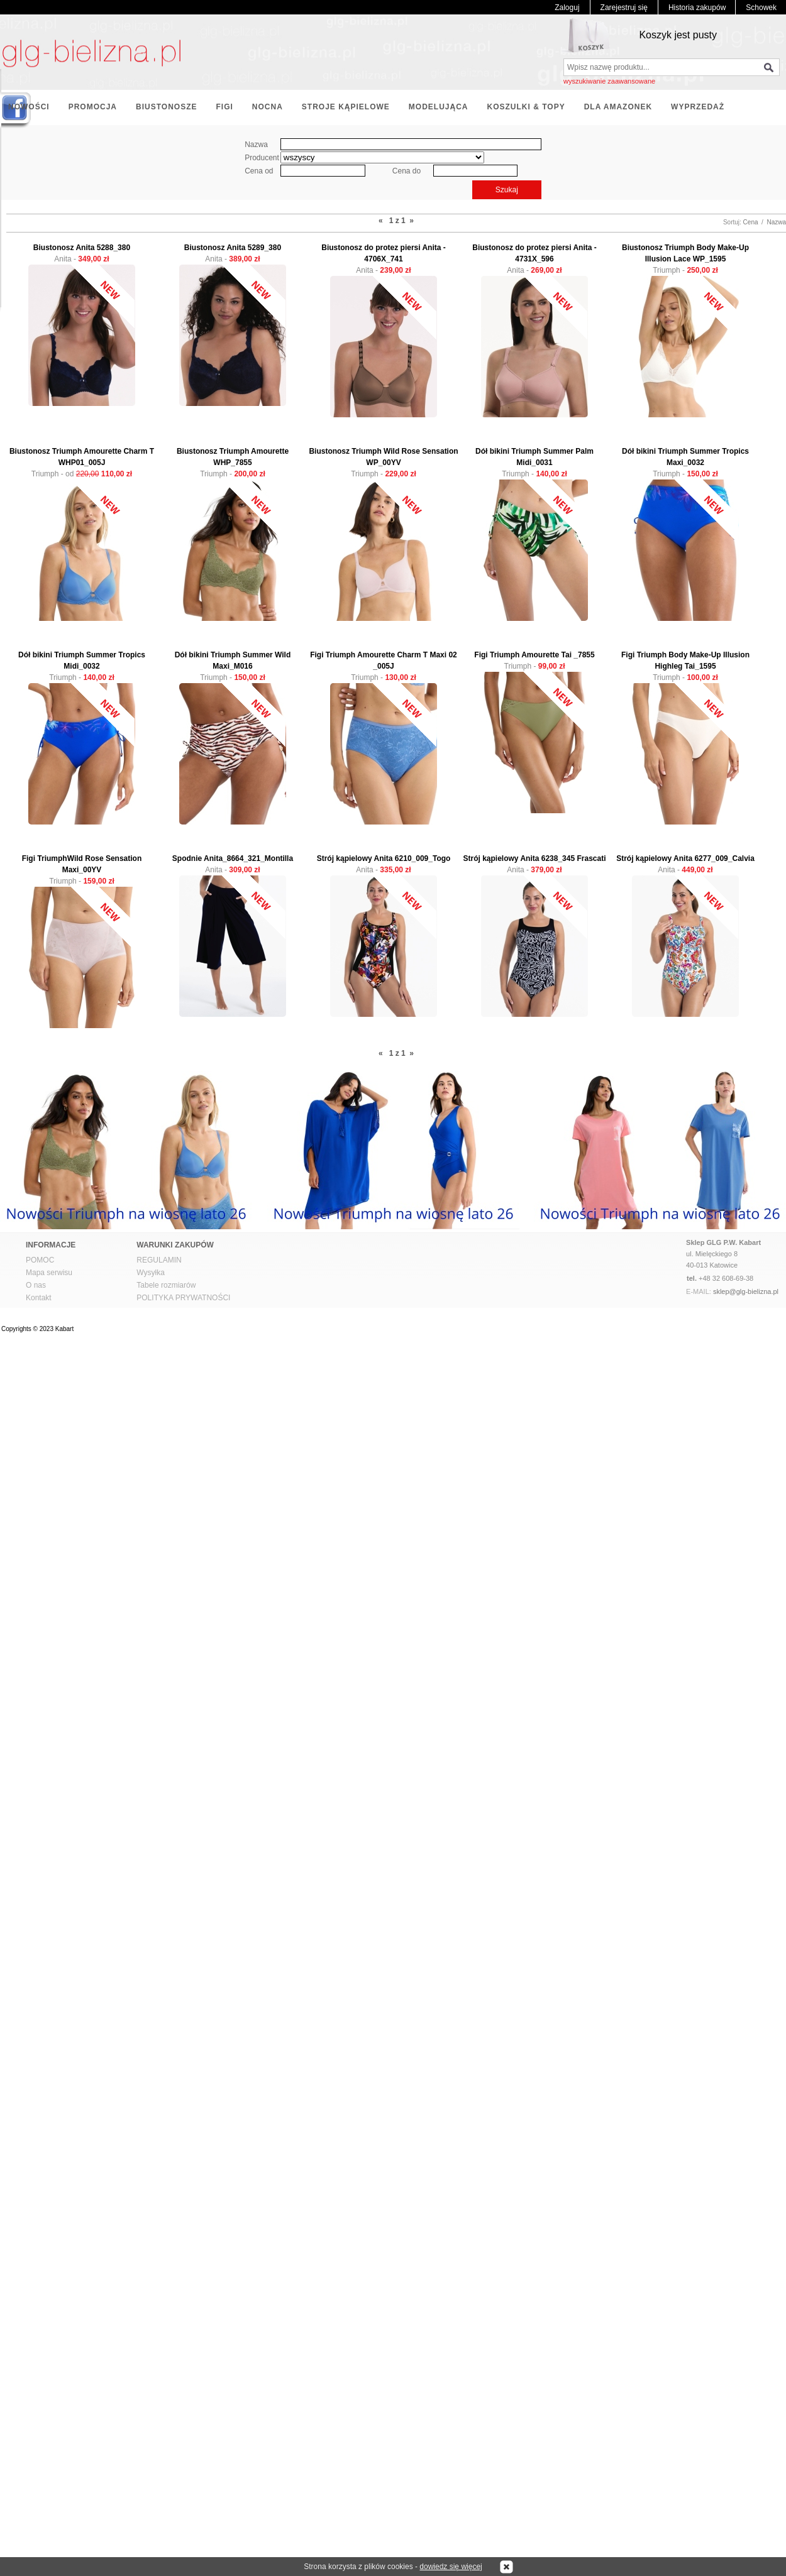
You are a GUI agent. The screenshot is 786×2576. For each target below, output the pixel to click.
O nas (36, 1285)
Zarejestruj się (624, 7)
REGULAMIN (158, 1260)
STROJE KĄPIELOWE (346, 106)
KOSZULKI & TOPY (526, 106)
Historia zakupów (697, 7)
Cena (750, 222)
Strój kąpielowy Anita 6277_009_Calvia (685, 858)
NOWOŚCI (29, 106)
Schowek (761, 7)
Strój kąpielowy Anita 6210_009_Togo (384, 858)
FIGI (224, 106)
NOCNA (267, 106)
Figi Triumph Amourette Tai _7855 (534, 654)
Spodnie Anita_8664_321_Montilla (232, 858)
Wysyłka (150, 1272)
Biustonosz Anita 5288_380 (81, 247)
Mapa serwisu (49, 1272)
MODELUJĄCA (438, 106)
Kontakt (39, 1297)
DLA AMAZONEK (618, 106)
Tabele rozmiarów (166, 1285)
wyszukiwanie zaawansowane (609, 81)
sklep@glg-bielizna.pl (745, 1291)
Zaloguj (567, 7)
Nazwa (776, 222)
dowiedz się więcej (450, 2566)
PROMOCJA (93, 106)
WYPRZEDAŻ (697, 106)
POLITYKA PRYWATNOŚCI (183, 1297)
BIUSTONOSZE (166, 106)
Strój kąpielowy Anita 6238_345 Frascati (534, 858)
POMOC (40, 1260)
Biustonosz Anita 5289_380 (232, 247)
